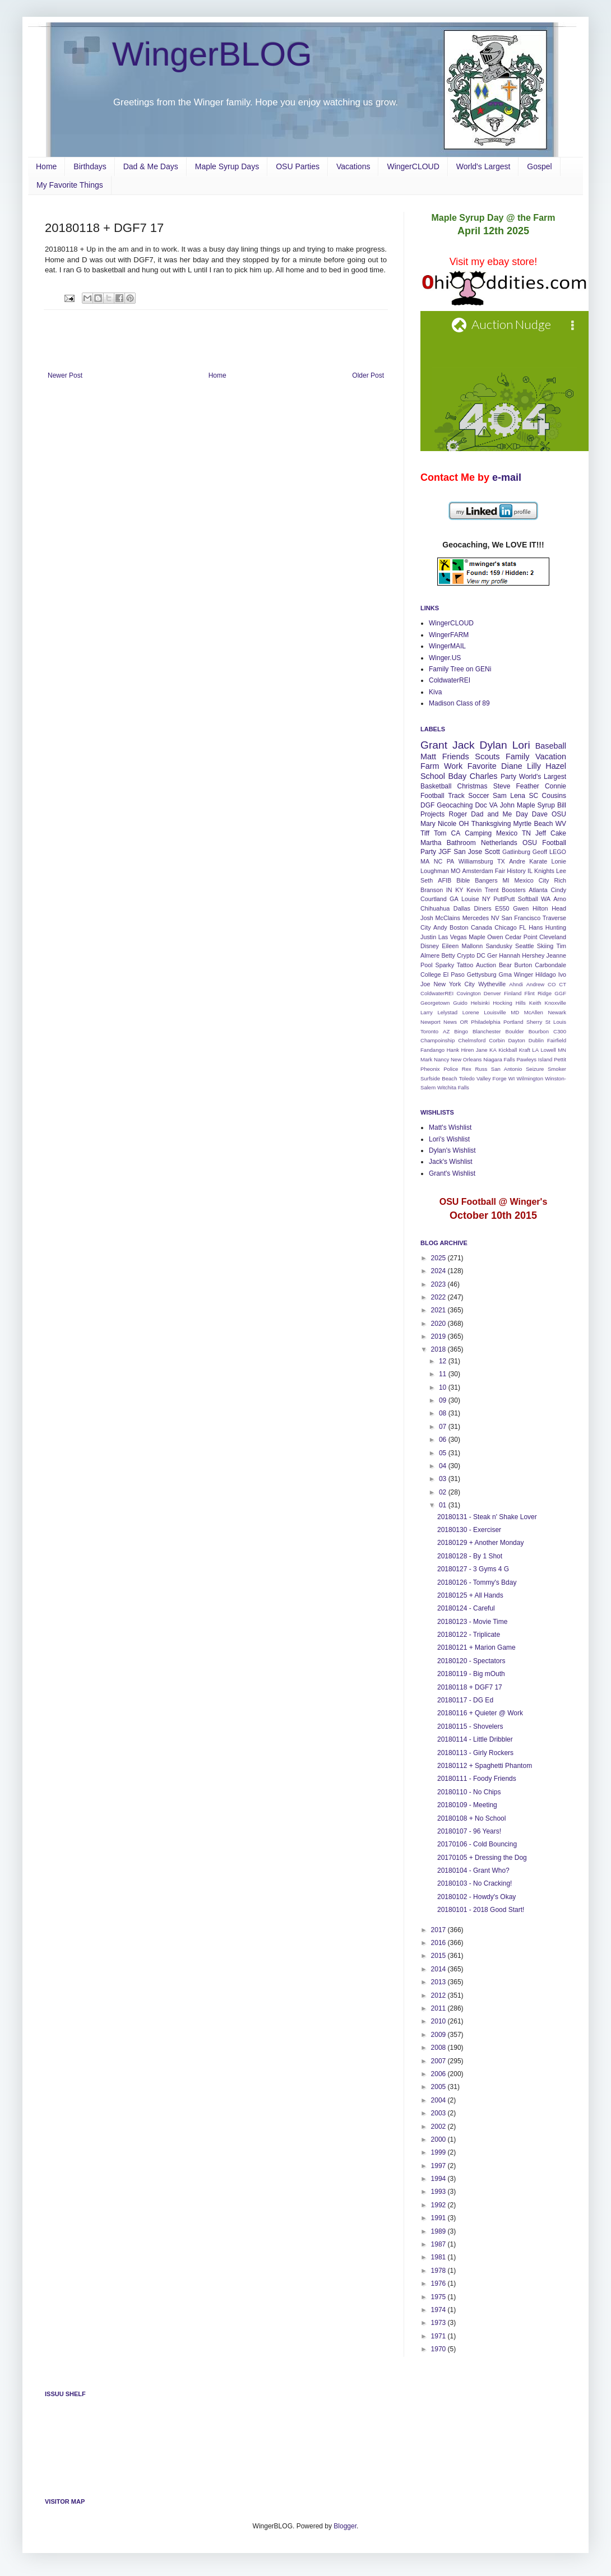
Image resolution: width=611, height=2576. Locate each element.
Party (508, 777)
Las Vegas (452, 937)
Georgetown (435, 1003)
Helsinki (480, 1003)
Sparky (444, 965)
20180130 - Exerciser (469, 1530)
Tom (440, 833)
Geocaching (455, 805)
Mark (426, 1059)
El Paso (454, 974)
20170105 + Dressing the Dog (482, 1858)
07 (443, 1427)
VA (493, 805)
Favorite (482, 766)
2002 (439, 2127)
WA (545, 898)
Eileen (450, 946)
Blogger (345, 2526)
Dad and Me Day (499, 814)
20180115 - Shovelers (470, 1726)
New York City (454, 984)
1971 (439, 2336)
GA (454, 898)
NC (438, 861)
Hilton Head (549, 908)
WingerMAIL (447, 646)
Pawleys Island (534, 1059)
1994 (439, 2179)
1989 (439, 2231)
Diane (511, 766)
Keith (535, 1003)
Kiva (435, 692)
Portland (513, 1022)
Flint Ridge (538, 993)
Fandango (432, 1050)
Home (46, 166)
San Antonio (506, 1069)
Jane (482, 1050)
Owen (495, 937)
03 (443, 1479)
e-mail (506, 477)
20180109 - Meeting (467, 1805)
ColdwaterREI (449, 680)
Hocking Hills (509, 1003)
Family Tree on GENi (460, 669)
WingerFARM (449, 635)
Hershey (533, 955)
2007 (439, 2061)
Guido (460, 1003)
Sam (500, 796)
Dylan (493, 745)
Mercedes (475, 918)
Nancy (441, 1059)
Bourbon (539, 1031)
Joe (425, 984)
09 (443, 1400)
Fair (500, 870)
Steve (502, 786)
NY (486, 898)
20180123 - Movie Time (472, 1622)
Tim (561, 946)
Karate (538, 861)
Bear (505, 965)
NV (495, 918)
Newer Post (65, 375)
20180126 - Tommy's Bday (476, 1582)
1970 (439, 2349)
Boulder (515, 1031)
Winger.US (445, 658)
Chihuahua (435, 908)
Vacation (550, 756)
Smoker (557, 1069)
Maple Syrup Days (227, 166)
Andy (440, 927)
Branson (431, 889)
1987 (439, 2244)
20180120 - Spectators (471, 1661)
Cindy (558, 889)
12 (443, 1361)
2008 (439, 2047)
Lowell (548, 1050)
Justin (428, 937)
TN (526, 833)
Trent (492, 889)
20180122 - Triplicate (468, 1635)
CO (552, 984)
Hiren (467, 1050)
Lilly (534, 766)
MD (515, 1012)
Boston (459, 927)
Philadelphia (485, 1022)
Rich (560, 880)
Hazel (555, 766)
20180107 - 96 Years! (469, 1831)
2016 (439, 1943)
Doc (481, 805)
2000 (439, 2139)
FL (522, 927)
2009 (439, 2035)
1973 (439, 2323)
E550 (502, 908)
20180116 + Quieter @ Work (480, 1713)
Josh (426, 918)
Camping (478, 833)
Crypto (466, 955)
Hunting (555, 927)
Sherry (534, 1022)
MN (562, 1050)
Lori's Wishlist (449, 1139)
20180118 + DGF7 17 (469, 1687)
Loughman (434, 870)
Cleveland (552, 937)
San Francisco (520, 918)
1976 (439, 2283)
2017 (439, 1930)
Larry (426, 1012)
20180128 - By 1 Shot (469, 1556)
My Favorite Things (69, 184)
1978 (439, 2271)
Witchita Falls (453, 1087)
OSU (559, 814)
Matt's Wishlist (450, 1127)
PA (451, 861)
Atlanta (538, 889)
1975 (439, 2297)
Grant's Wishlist (452, 1173)
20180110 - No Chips (469, 1792)
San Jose (467, 852)
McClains (448, 918)
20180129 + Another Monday (480, 1543)
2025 (439, 1258)
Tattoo (465, 965)
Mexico (506, 833)
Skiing (545, 946)
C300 (559, 1031)
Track (456, 796)
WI (511, 1078)
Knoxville (555, 1003)
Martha (430, 843)
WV (561, 824)
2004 (439, 2100)
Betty (448, 955)
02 (443, 1492)
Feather (527, 786)
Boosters (514, 889)
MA (424, 861)
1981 (439, 2257)
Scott (491, 852)
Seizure (535, 1069)
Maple (477, 937)
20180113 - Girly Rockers (475, 1753)
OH (464, 824)
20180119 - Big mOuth (471, 1674)
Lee (561, 870)
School (432, 776)
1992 (439, 2205)
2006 (439, 2074)
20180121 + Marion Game (476, 1647)
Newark (557, 1012)
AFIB (444, 880)
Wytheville (492, 984)
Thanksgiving (491, 824)
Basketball (435, 786)
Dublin (536, 1040)
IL (530, 870)
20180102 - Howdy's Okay (476, 1897)
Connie (555, 786)
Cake (558, 833)
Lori (521, 745)
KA (493, 1050)
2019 (439, 1336)
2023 (439, 1284)
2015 (439, 1956)
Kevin (474, 889)
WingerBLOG (212, 54)
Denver (492, 993)
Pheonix (430, 1069)
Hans (536, 927)
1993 (439, 2192)
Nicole (447, 824)
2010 (439, 2021)
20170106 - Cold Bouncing (477, 1844)
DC (480, 955)
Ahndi (516, 984)
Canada (481, 927)
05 (443, 1453)
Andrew (535, 984)
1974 (439, 2310)
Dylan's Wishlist (452, 1150)
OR (463, 1022)
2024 (439, 1271)
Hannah (509, 955)
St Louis (555, 1022)
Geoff (540, 851)
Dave (540, 814)
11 (443, 1374)
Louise (470, 898)
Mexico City (532, 880)
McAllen (533, 1012)
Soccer (478, 796)
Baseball (550, 745)
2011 (439, 2008)
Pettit (560, 1059)
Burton (524, 965)
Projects (432, 814)
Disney (429, 946)
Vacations (353, 166)
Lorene (470, 1012)
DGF (427, 805)
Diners (483, 908)
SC (533, 796)
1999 (439, 2152)
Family (517, 756)
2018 (439, 1349)
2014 (439, 1969)
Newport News (438, 1022)
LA (535, 1050)
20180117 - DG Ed (465, 1700)
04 (443, 1466)
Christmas (472, 786)
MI (506, 880)
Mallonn (472, 946)
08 (443, 1413)
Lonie (559, 861)
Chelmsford (471, 1040)
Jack (463, 745)
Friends (455, 756)
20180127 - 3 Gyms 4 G (473, 1569)
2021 (439, 1310)
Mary (428, 824)
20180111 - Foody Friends (476, 1779)
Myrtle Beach (533, 824)
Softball (528, 898)
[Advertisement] (216, 341)
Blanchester (487, 1031)
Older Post (368, 375)
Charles (484, 776)
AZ (446, 1031)
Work (453, 766)
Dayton (516, 1040)
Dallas (461, 908)
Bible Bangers (476, 880)
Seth (426, 880)
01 (443, 1505)
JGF (444, 852)
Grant (433, 745)
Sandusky (498, 946)
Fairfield (556, 1040)
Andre (517, 861)
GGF (560, 993)
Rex (466, 1069)
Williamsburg (476, 861)
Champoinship (437, 1040)
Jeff (540, 833)
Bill (561, 805)
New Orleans (466, 1059)
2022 (439, 1297)
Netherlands (499, 843)
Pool (426, 965)
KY (459, 889)
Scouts (487, 756)
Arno (559, 898)
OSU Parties (298, 166)
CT (562, 984)
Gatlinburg (516, 851)
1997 (439, 2166)
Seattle (524, 946)
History (516, 870)
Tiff (424, 833)
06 (443, 1440)
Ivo (562, 974)
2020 (439, 1324)
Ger (492, 955)
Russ (481, 1069)
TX (501, 861)
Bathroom (461, 843)
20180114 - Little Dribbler (475, 1739)
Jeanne (556, 955)
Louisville (495, 1012)
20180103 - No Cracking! (474, 1883)
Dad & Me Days (150, 166)
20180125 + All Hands (470, 1595)
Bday (457, 776)
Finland (512, 993)
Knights (544, 870)
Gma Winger (516, 974)
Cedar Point (521, 937)
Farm (429, 766)
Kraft (524, 1050)
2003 (439, 2113)
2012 (439, 1995)
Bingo (461, 1031)
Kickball (507, 1050)
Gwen (521, 908)
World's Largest (483, 166)
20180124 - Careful (466, 1608)
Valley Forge (491, 1078)
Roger (457, 814)
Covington (468, 993)
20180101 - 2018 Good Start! (480, 1910)
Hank (453, 1050)
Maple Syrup (536, 805)
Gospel (539, 166)
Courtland (433, 898)
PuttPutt (504, 898)
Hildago (545, 974)
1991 (439, 2218)
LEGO (557, 851)
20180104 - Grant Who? (473, 1870)
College (430, 974)
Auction (486, 965)
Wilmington (530, 1078)
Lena (517, 796)
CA (456, 833)
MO (455, 870)
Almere (429, 955)
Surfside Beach (438, 1078)
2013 (439, 1982)
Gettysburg (482, 974)
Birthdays (89, 166)
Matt (428, 756)
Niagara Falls (499, 1059)
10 (443, 1387)
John (507, 805)
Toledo (467, 1078)
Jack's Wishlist (451, 1162)
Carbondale (550, 965)
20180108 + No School (471, 1818)
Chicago (505, 927)
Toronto (429, 1031)
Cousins (554, 796)
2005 (439, 2087)
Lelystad (447, 1012)
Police (450, 1069)
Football (432, 796)
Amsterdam (477, 870)
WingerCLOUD (413, 166)
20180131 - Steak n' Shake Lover (487, 1517)
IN (449, 889)
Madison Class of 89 (459, 703)
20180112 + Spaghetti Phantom (484, 1766)
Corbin (496, 1040)
